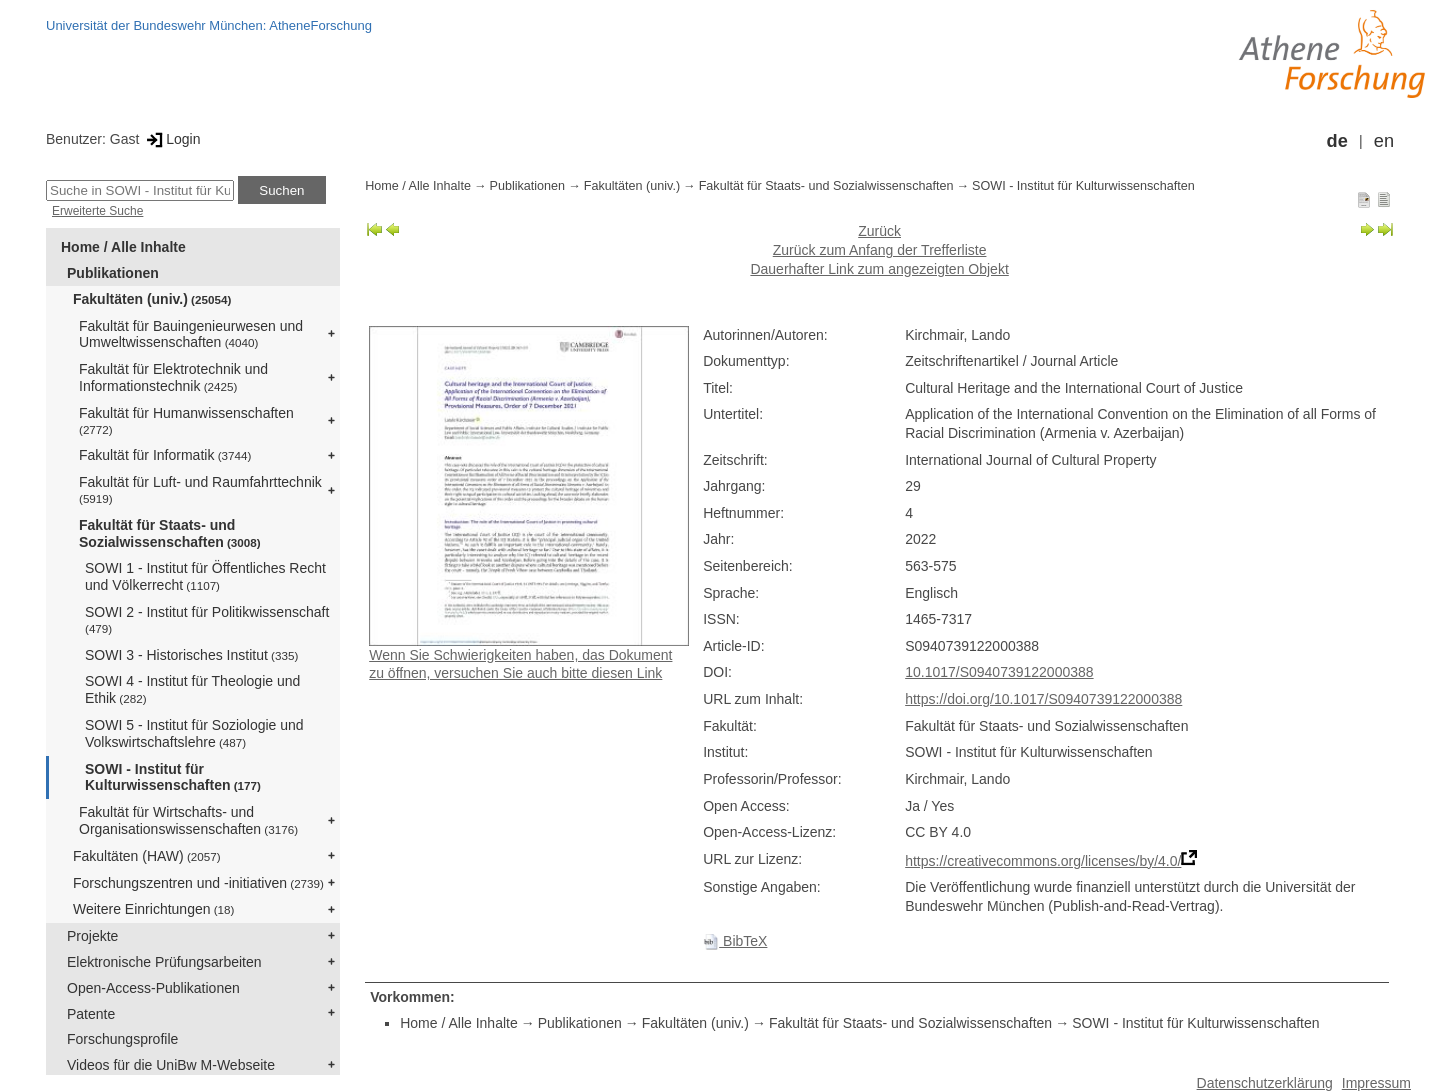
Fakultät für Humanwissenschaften (186, 420)
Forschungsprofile (122, 1039)
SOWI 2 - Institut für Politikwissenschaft (207, 619)
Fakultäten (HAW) (147, 856)
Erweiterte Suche (97, 211)
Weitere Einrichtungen (153, 909)
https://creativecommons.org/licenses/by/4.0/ (1043, 861)
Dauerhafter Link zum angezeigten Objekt (879, 269)
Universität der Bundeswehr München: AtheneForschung (209, 25)
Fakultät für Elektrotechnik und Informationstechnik (173, 377)
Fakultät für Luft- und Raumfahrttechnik (200, 489)
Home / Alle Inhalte (123, 247)
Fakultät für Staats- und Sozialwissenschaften (170, 533)
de (1337, 141)
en (1384, 141)
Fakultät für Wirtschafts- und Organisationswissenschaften (188, 820)
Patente (91, 1014)
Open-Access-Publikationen (153, 988)
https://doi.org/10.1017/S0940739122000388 (1043, 699)
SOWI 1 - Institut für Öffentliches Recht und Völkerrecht (205, 576)
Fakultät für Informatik (165, 455)
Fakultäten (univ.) (152, 299)
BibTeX (735, 941)
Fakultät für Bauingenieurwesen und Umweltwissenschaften (191, 334)
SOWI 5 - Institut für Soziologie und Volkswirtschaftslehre (194, 733)
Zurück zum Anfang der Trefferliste (880, 250)
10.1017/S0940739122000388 (999, 672)
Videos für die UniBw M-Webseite (171, 1065)
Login (171, 139)
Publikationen (113, 273)
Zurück (879, 231)
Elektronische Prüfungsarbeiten (164, 962)
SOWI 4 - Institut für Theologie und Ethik (192, 689)
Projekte (92, 936)
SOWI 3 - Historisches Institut (191, 655)
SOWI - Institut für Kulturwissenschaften (173, 777)
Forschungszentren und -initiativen (198, 883)
